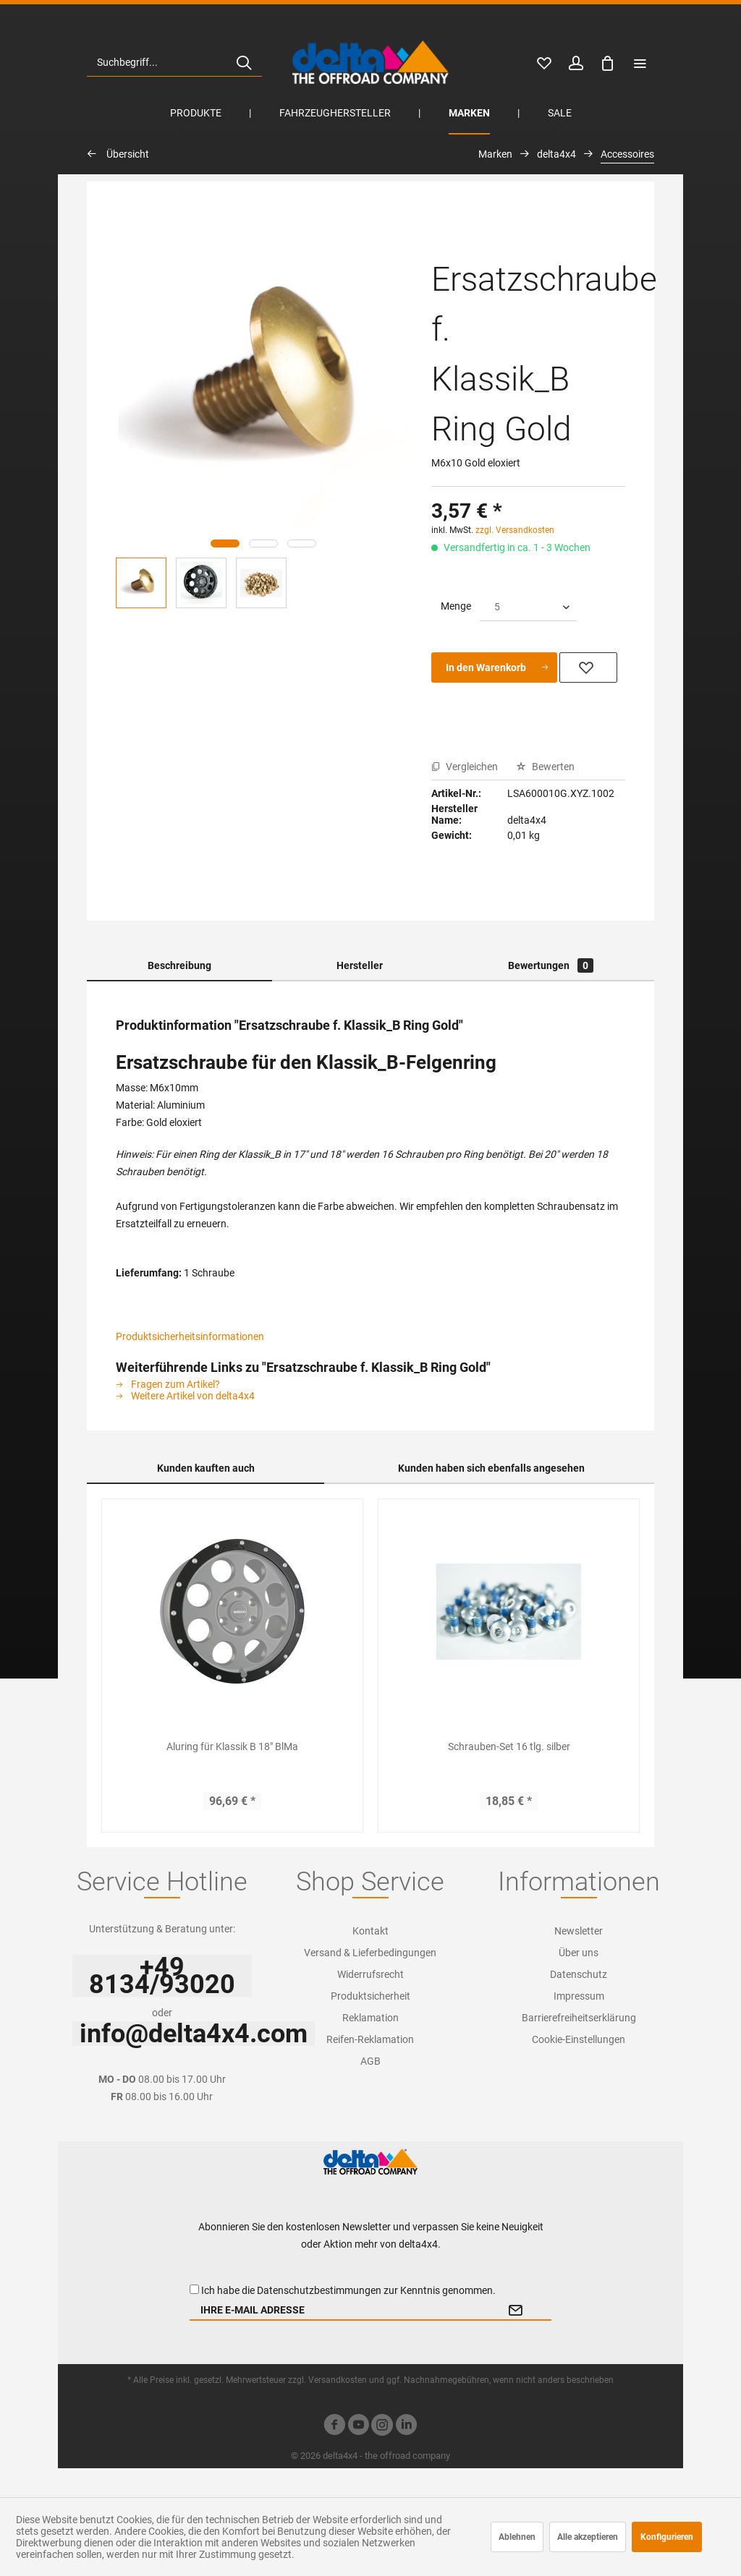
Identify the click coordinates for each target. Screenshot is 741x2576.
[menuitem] (174, 62)
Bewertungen (550, 965)
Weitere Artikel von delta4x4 (185, 1396)
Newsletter (578, 1931)
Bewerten (545, 766)
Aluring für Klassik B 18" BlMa (232, 1746)
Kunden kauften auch (206, 1468)
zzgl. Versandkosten (514, 530)
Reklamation (370, 2017)
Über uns (578, 1952)
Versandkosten (337, 2380)
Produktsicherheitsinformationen (190, 1336)
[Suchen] (244, 62)
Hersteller (359, 965)
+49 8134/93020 (162, 1976)
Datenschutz (578, 1974)
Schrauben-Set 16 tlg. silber (509, 1746)
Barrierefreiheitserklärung (579, 2017)
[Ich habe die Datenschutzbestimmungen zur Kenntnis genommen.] (194, 2289)
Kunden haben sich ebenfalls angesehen (491, 1468)
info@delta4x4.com (194, 2033)
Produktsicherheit (370, 1996)
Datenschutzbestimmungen (319, 2290)
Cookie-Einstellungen (578, 2039)
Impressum (579, 1996)
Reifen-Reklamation (370, 2039)
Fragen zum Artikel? (168, 1384)
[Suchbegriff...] (174, 62)
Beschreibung (179, 965)
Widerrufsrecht (370, 1974)
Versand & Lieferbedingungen (370, 1952)
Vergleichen (464, 766)
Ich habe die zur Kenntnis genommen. (348, 2290)
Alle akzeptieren (587, 2537)
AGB (370, 2061)
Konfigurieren (666, 2537)
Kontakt (370, 1931)
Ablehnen (517, 2537)
